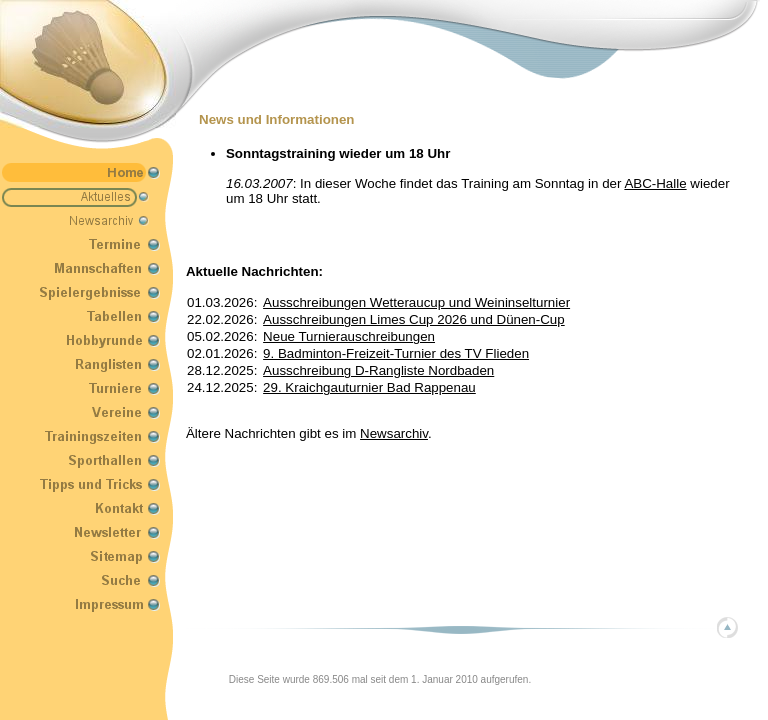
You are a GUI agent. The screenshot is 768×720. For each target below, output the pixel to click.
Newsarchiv (394, 433)
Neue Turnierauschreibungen (349, 336)
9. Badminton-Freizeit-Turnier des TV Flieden (396, 353)
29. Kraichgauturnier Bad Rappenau (369, 387)
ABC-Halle (655, 183)
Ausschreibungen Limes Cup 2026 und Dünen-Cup (414, 319)
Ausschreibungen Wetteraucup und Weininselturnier (416, 302)
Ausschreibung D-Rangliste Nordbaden (378, 370)
